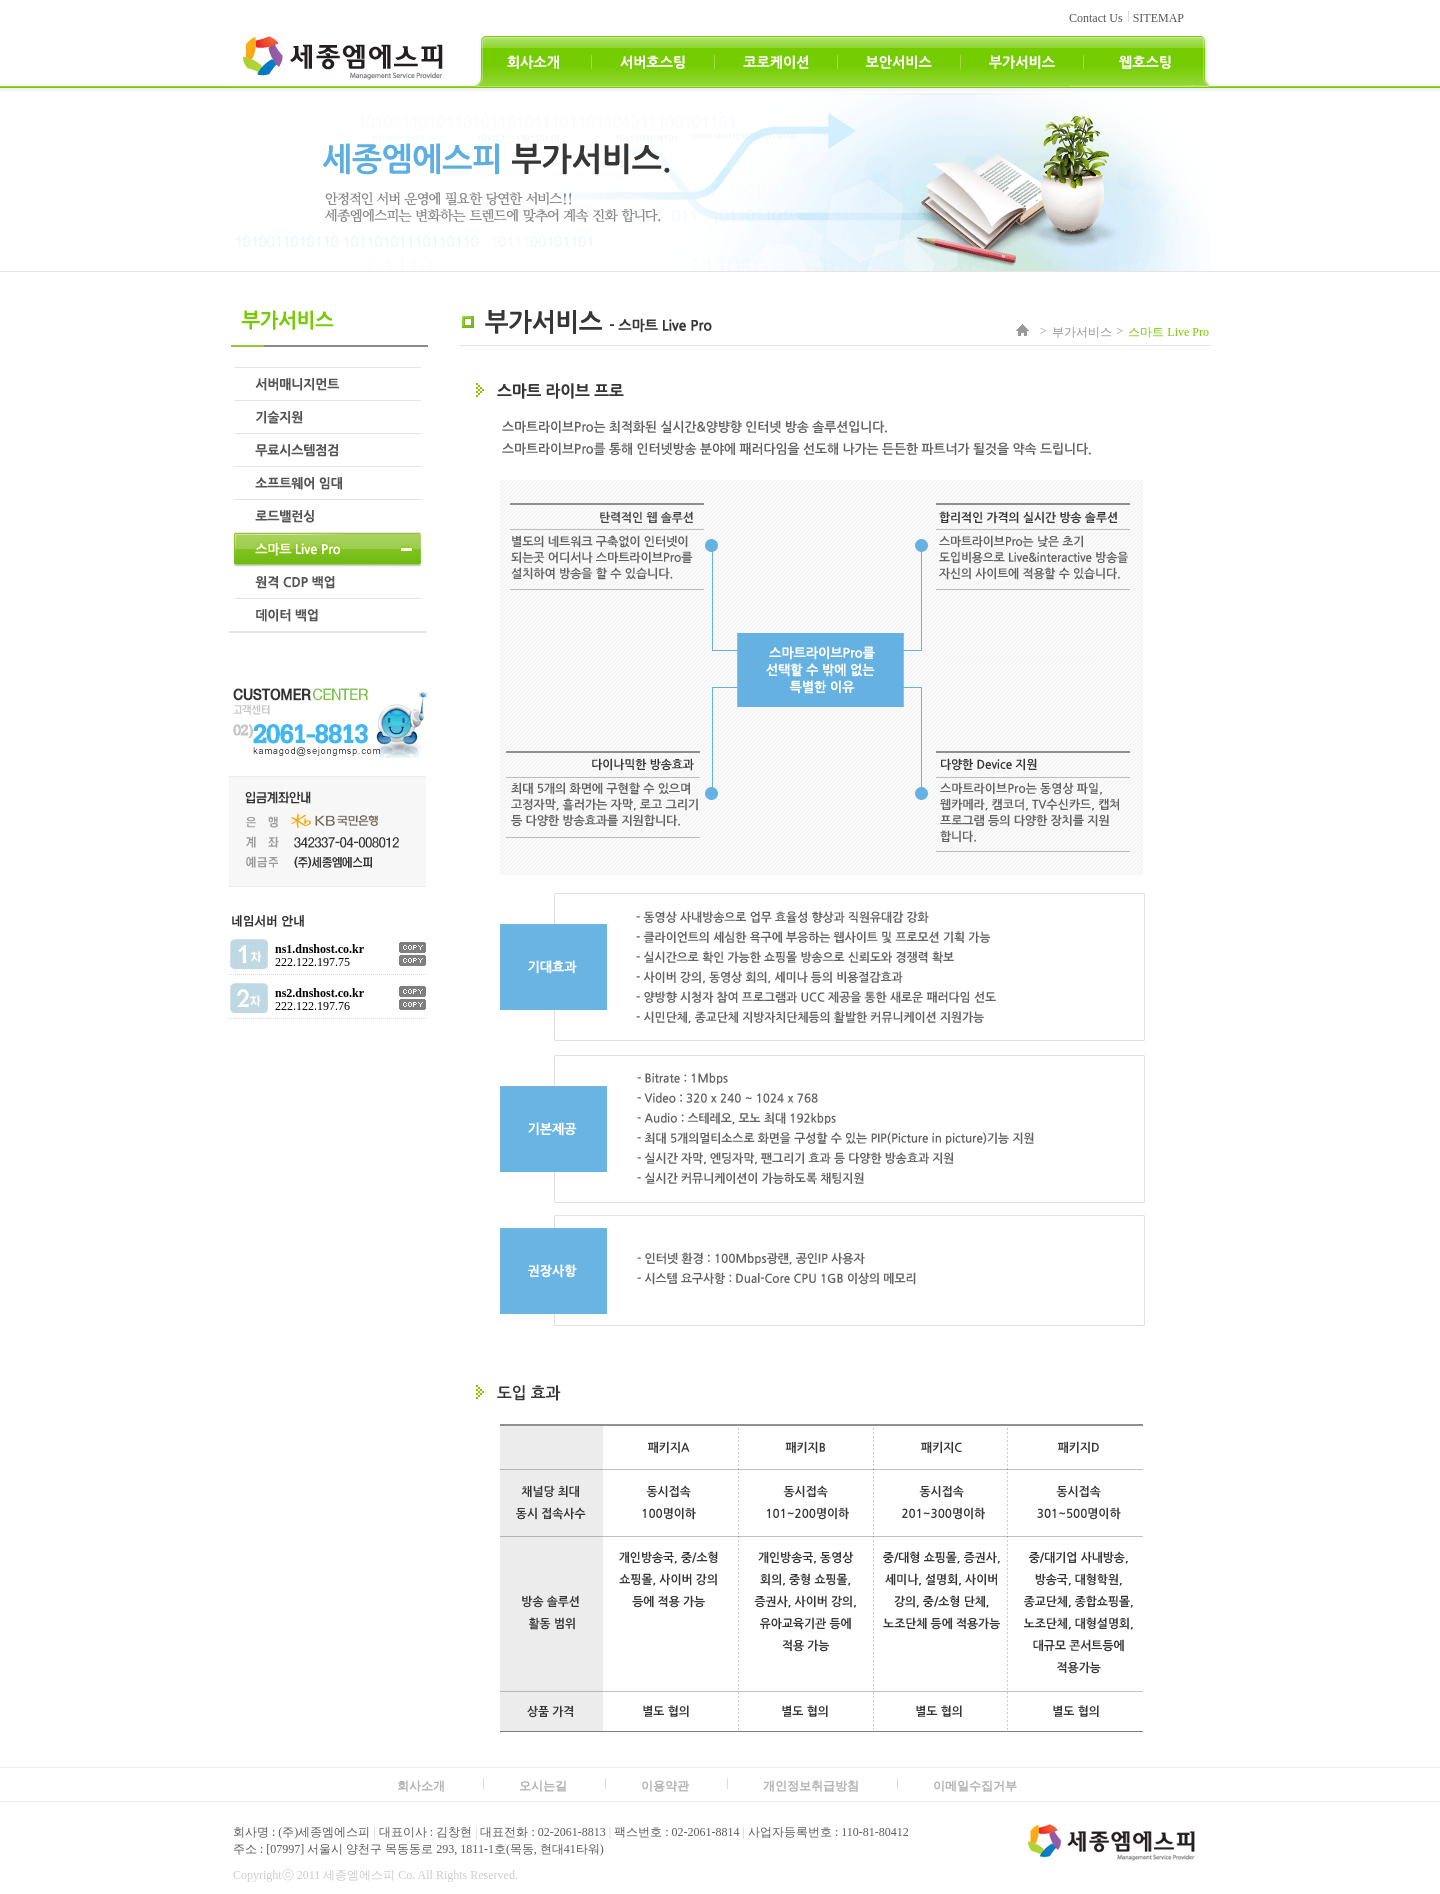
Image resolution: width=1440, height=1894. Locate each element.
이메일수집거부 (975, 1786)
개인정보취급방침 (811, 1786)
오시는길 (543, 1786)
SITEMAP (1158, 18)
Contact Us (1096, 18)
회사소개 (421, 1786)
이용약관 (665, 1786)
